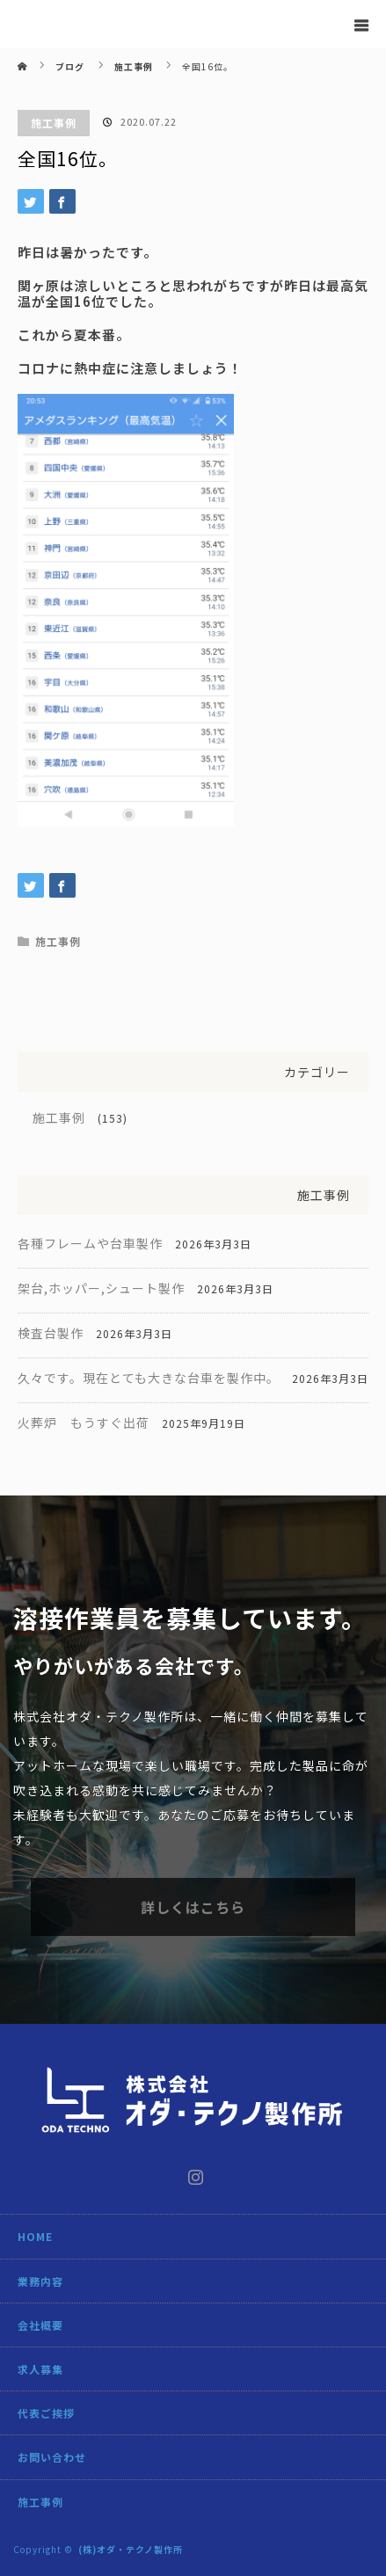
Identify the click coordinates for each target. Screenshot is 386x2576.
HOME (35, 2236)
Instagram (193, 2173)
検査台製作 (51, 1333)
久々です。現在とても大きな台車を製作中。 (149, 1377)
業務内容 (40, 2281)
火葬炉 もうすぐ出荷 (83, 1422)
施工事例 (53, 122)
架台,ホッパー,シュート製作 (101, 1288)
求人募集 (40, 2368)
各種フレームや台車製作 (90, 1243)
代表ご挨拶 (46, 2412)
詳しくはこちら (193, 1906)
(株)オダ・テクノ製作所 (130, 2549)
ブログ (69, 66)
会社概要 (40, 2325)
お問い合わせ (52, 2456)
